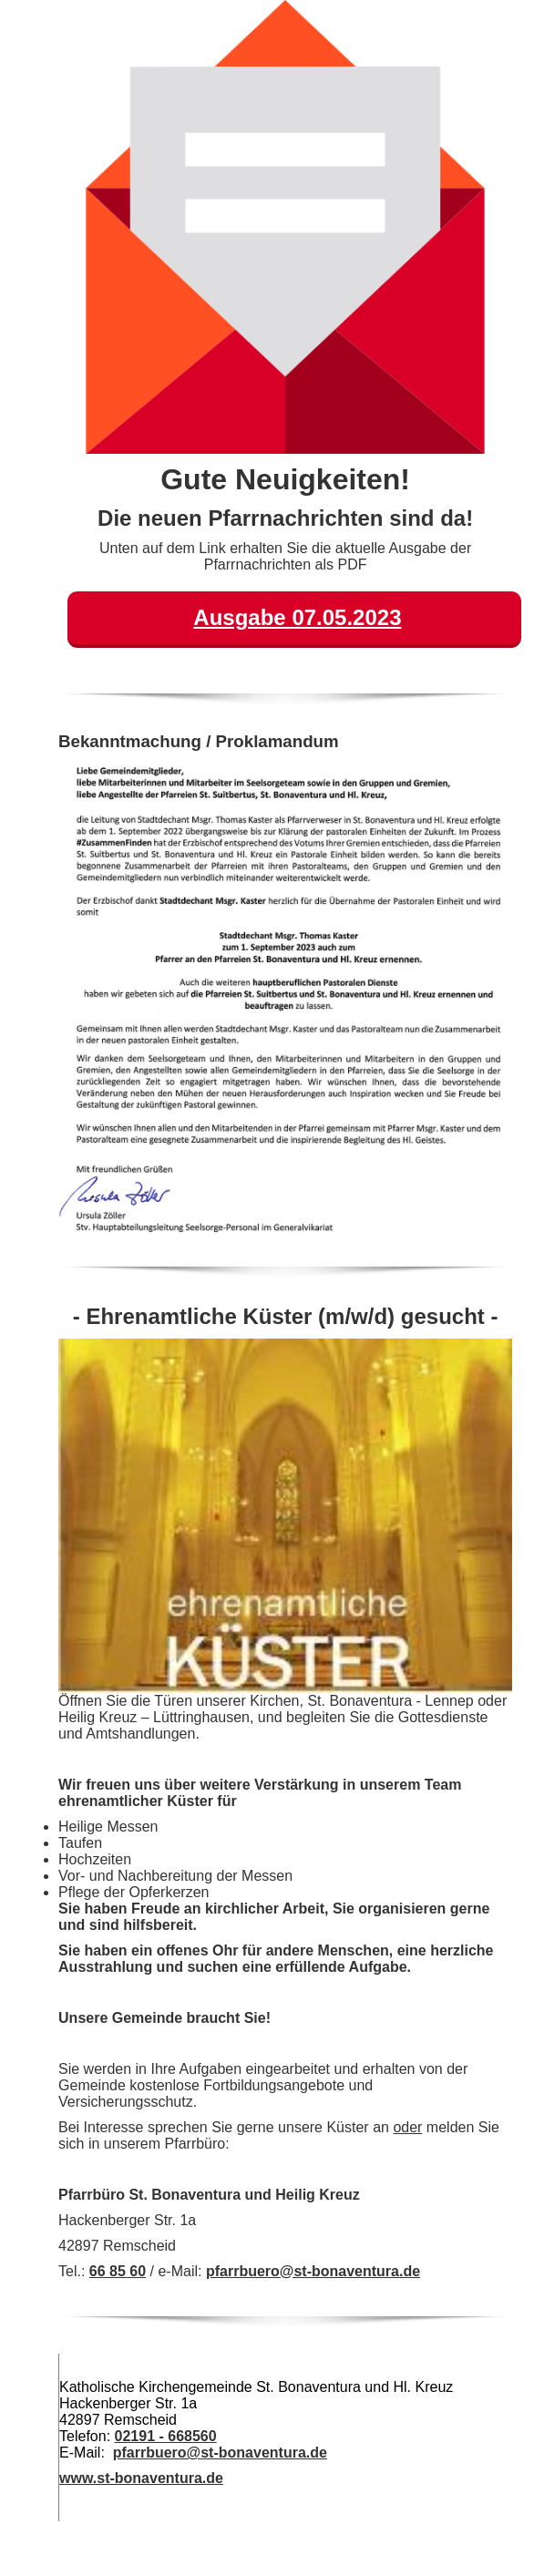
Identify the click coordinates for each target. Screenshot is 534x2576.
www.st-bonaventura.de (141, 2478)
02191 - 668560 (166, 2436)
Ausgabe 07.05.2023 (297, 617)
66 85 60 (117, 2271)
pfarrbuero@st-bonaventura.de (313, 2271)
